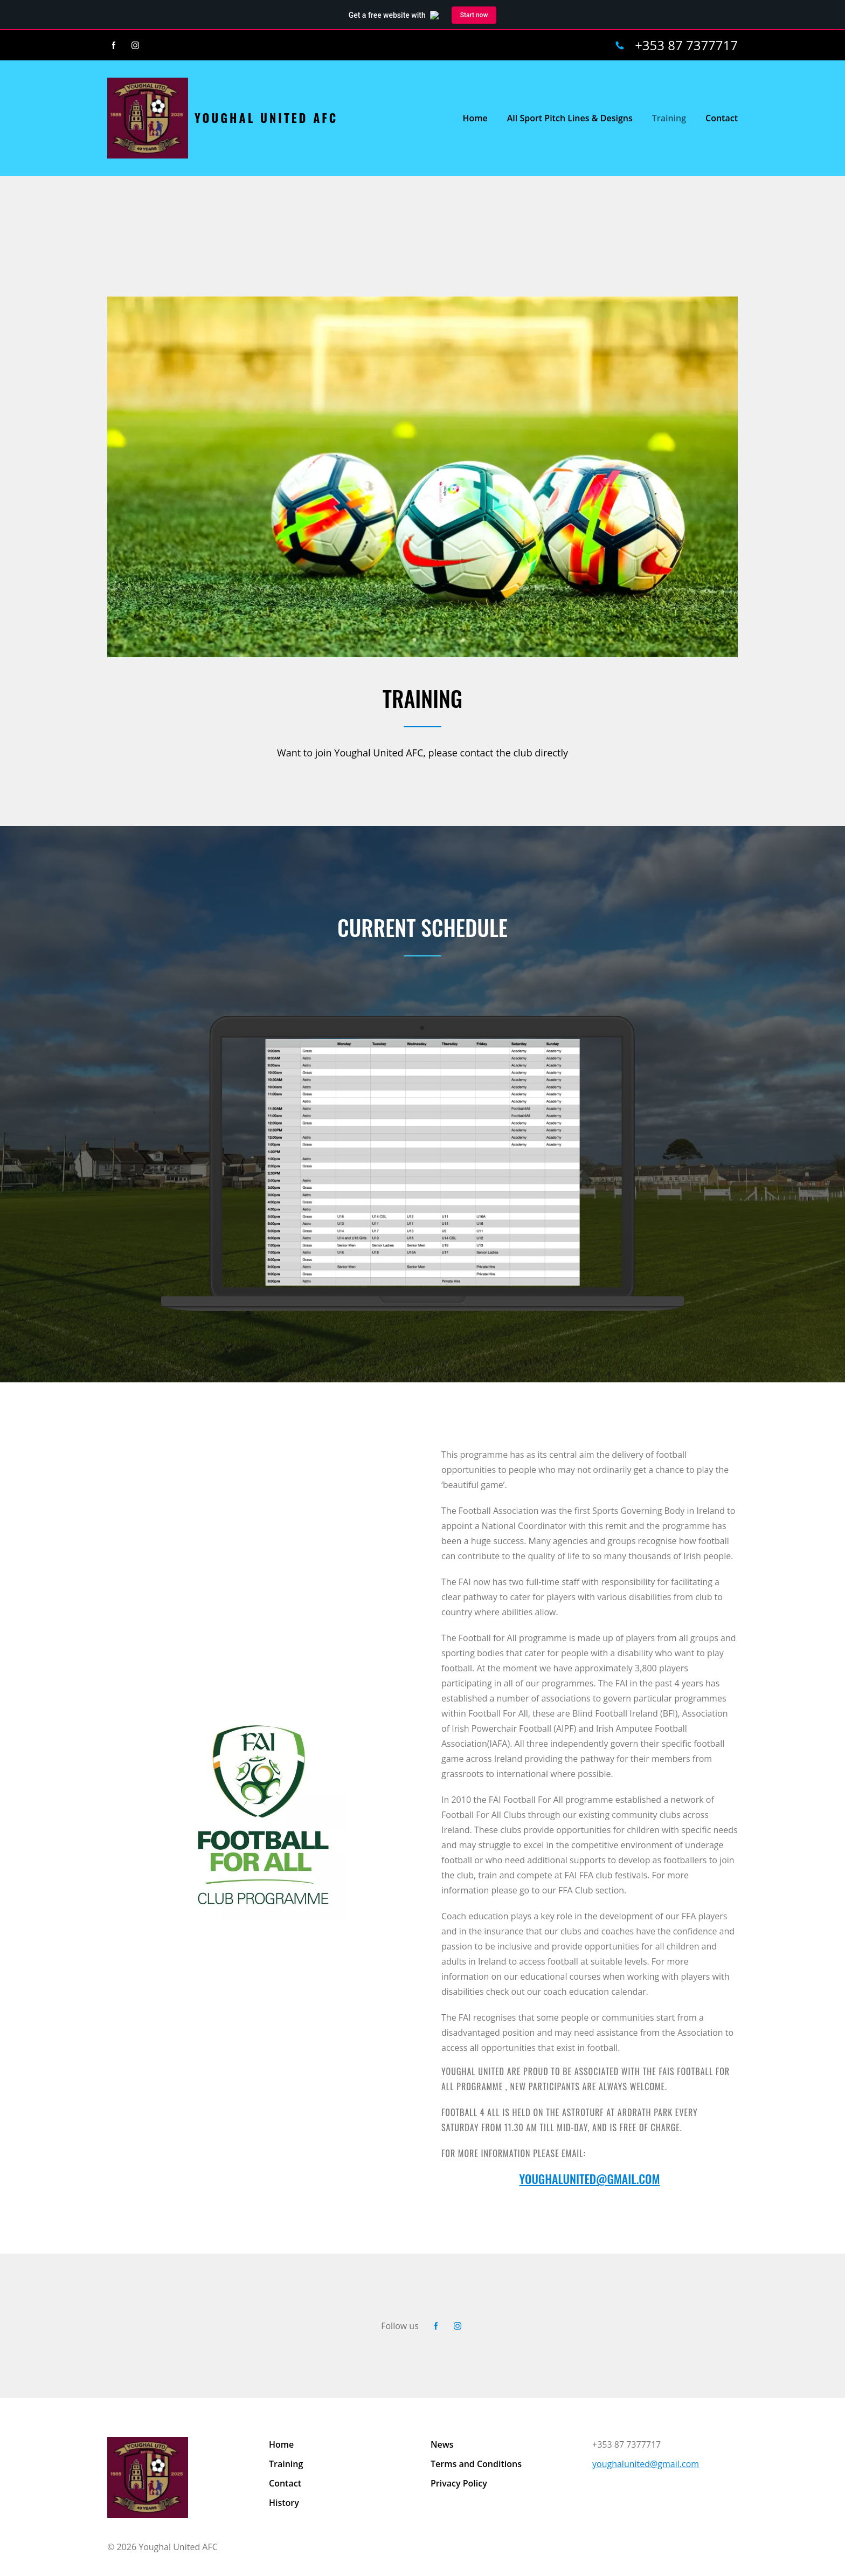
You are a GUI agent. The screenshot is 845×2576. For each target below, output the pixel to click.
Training (286, 2464)
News (442, 2444)
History (284, 2503)
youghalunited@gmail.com (645, 2464)
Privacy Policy (459, 2483)
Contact (285, 2483)
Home (281, 2444)
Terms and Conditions (476, 2464)
